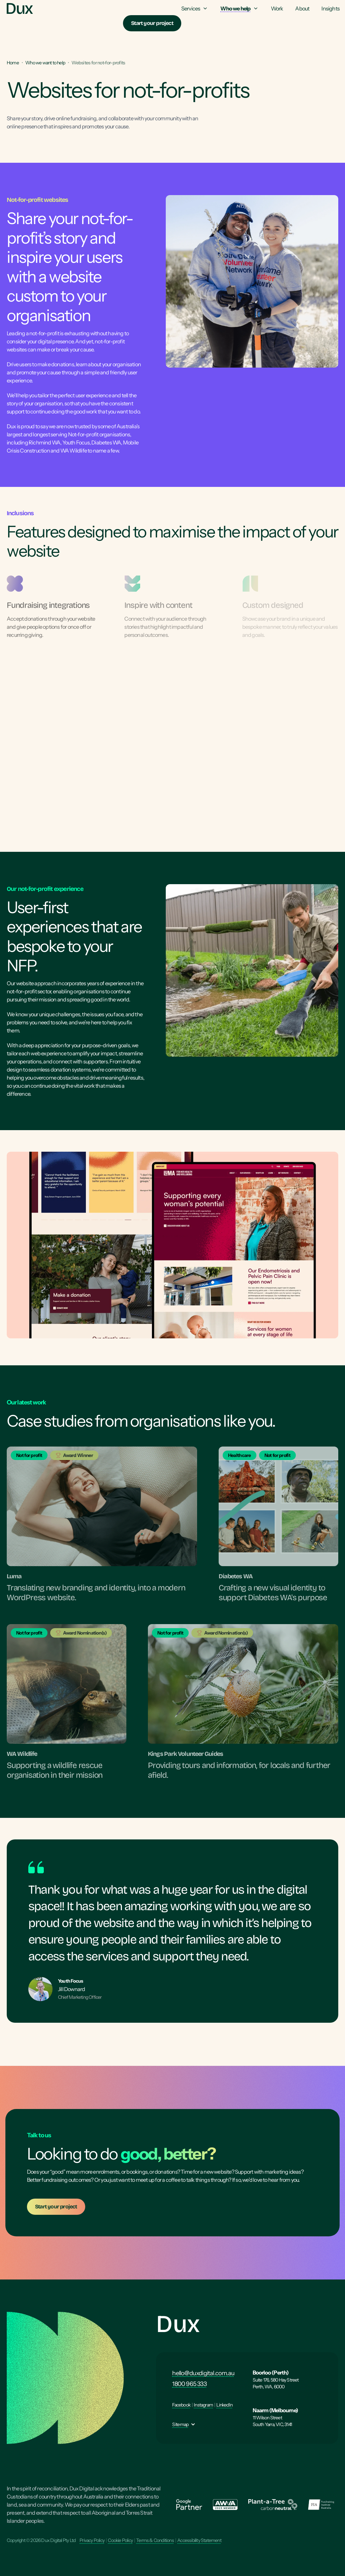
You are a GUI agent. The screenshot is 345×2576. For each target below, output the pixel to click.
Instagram (203, 2405)
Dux (177, 2324)
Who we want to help (45, 63)
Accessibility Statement (199, 2540)
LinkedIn (224, 2405)
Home (13, 63)
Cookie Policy (120, 2540)
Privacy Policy (92, 2540)
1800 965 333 (189, 2384)
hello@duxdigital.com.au (203, 2373)
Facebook (181, 2405)
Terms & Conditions (155, 2540)
